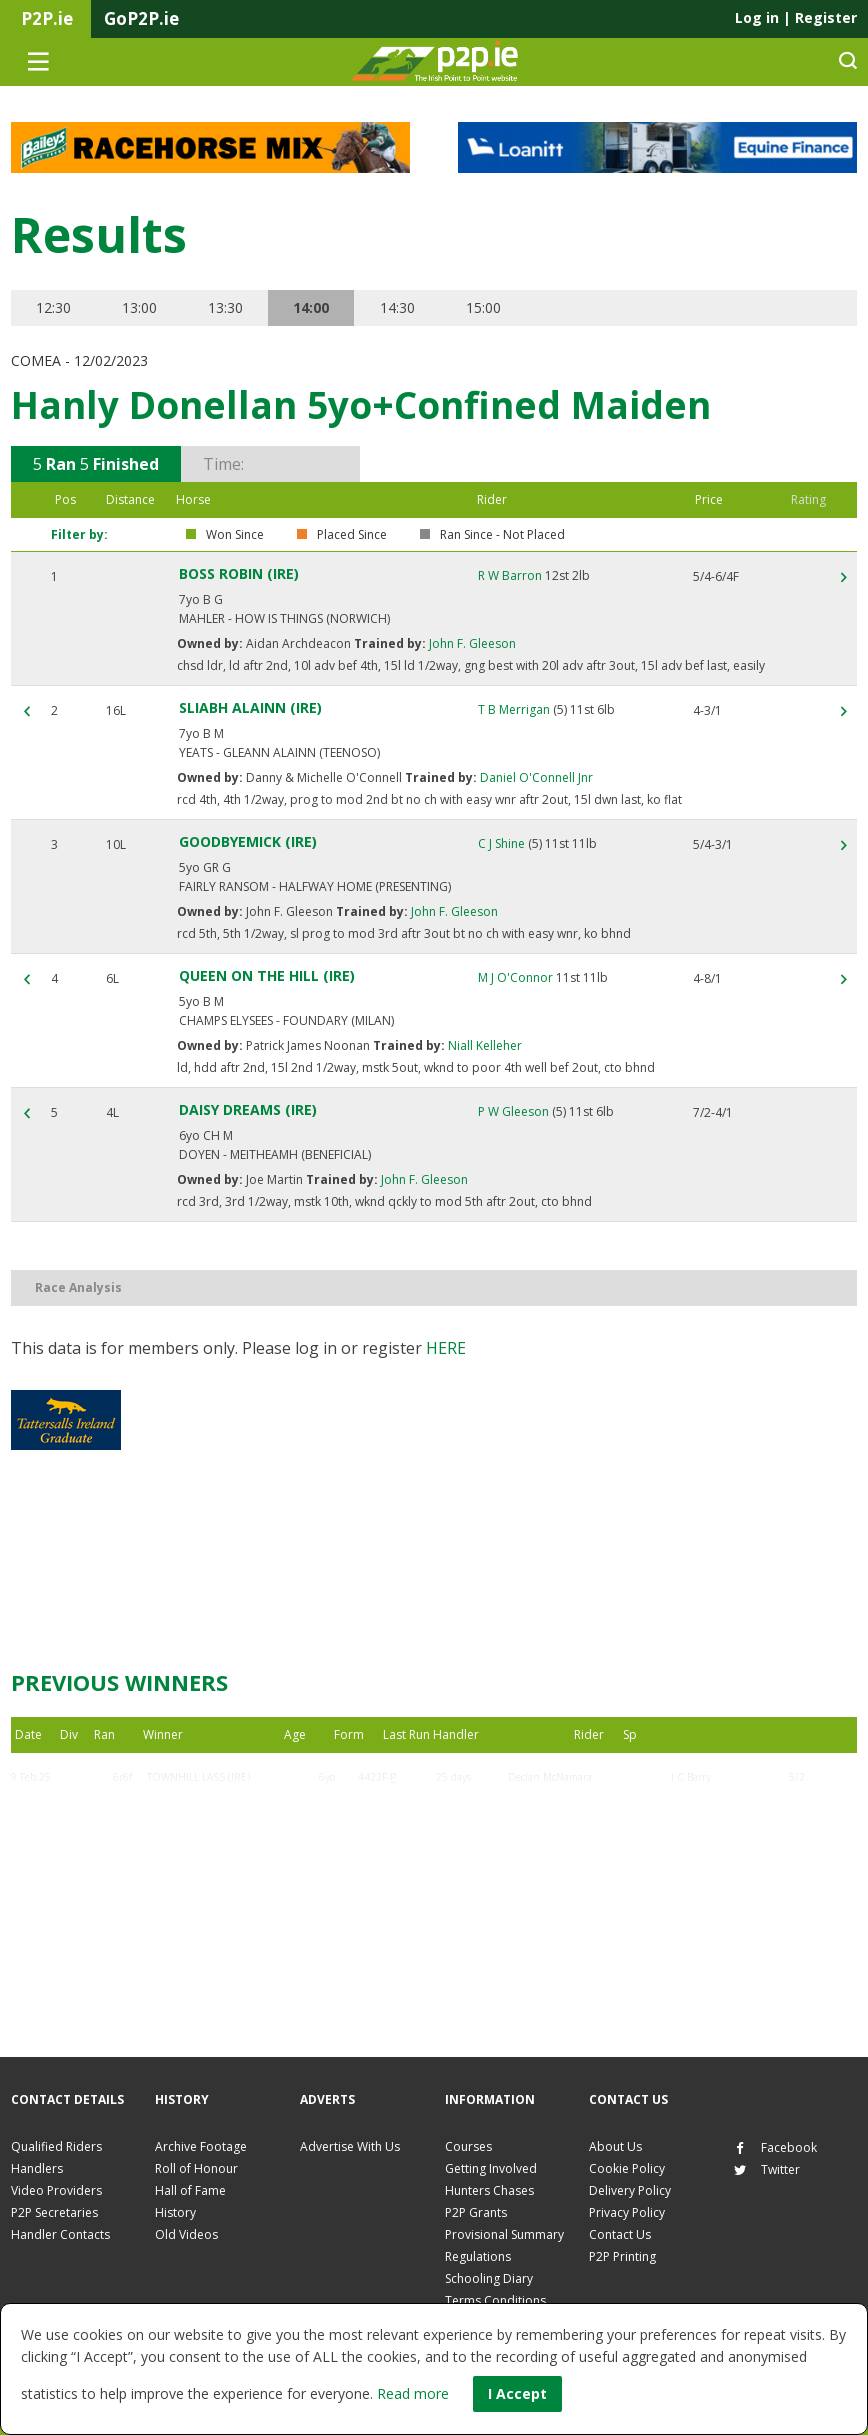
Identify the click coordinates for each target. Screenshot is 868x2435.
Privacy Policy (627, 2212)
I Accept (517, 2393)
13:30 (225, 307)
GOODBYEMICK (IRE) (248, 841)
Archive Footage (201, 2146)
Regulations (478, 2256)
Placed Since (352, 535)
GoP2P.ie (141, 18)
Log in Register (796, 17)
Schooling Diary (489, 2278)
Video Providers (56, 2190)
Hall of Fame (190, 2190)
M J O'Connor (515, 977)
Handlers (37, 2168)
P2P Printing (622, 2256)
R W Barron (510, 575)
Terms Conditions (495, 2300)
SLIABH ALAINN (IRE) (250, 707)
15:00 (483, 307)
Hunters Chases (489, 2190)
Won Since (235, 535)
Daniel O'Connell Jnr (535, 777)
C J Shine (501, 843)
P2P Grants (476, 2212)
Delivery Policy (630, 2190)
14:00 (312, 307)
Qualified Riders (56, 2146)
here (446, 1348)
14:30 (397, 307)
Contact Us (620, 2234)
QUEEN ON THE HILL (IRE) (267, 975)
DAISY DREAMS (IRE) (248, 1109)
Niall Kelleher (483, 1045)
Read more (413, 2393)
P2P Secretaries (54, 2212)
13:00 (139, 307)
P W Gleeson (513, 1111)
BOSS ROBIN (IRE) (239, 573)
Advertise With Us (350, 2146)
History (175, 2212)
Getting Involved (491, 2168)
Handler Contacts (60, 2234)
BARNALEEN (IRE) (188, 1873)
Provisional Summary (504, 2234)
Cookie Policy (627, 2168)
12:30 (53, 307)
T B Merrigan (514, 709)
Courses (468, 2146)
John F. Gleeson (471, 643)
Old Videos (186, 2234)
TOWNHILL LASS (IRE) (198, 1777)
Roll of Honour (196, 2168)
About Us (615, 2146)
